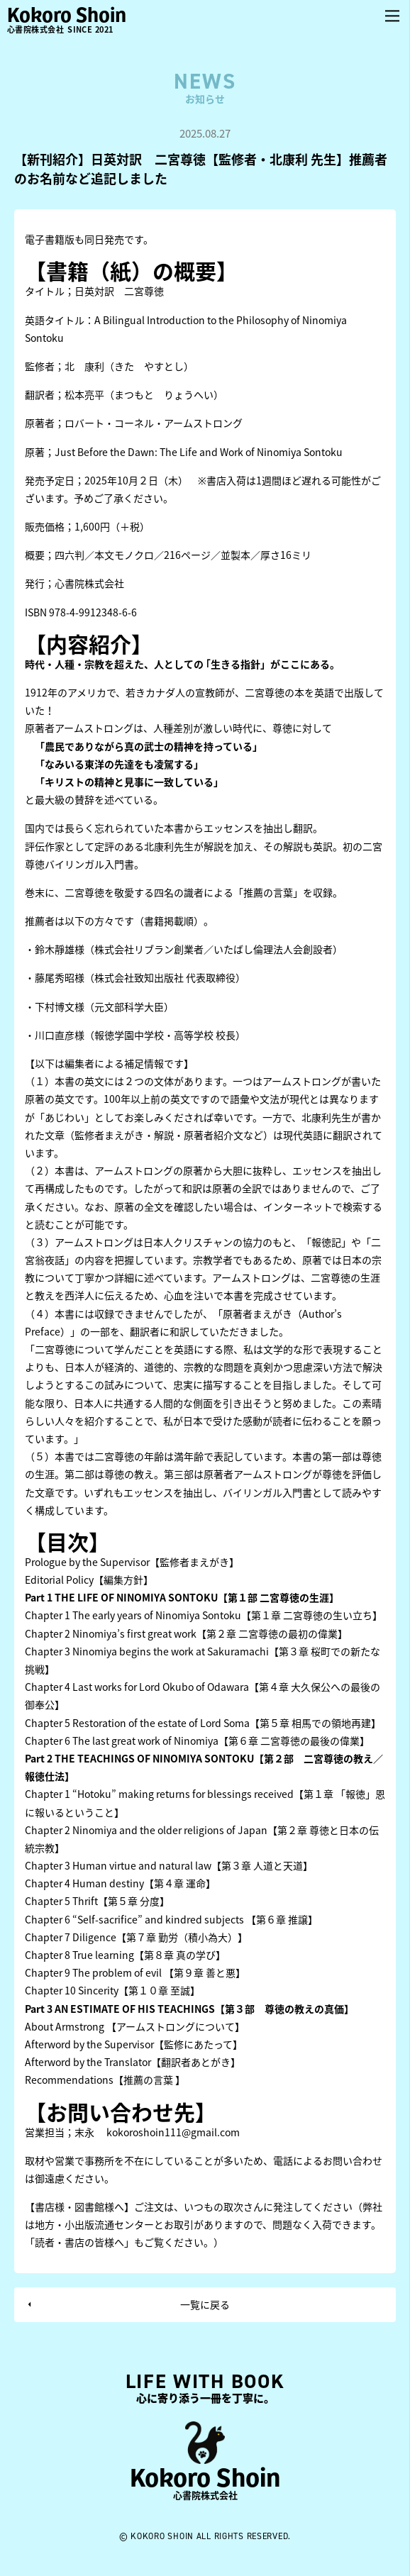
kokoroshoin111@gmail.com (173, 2132)
